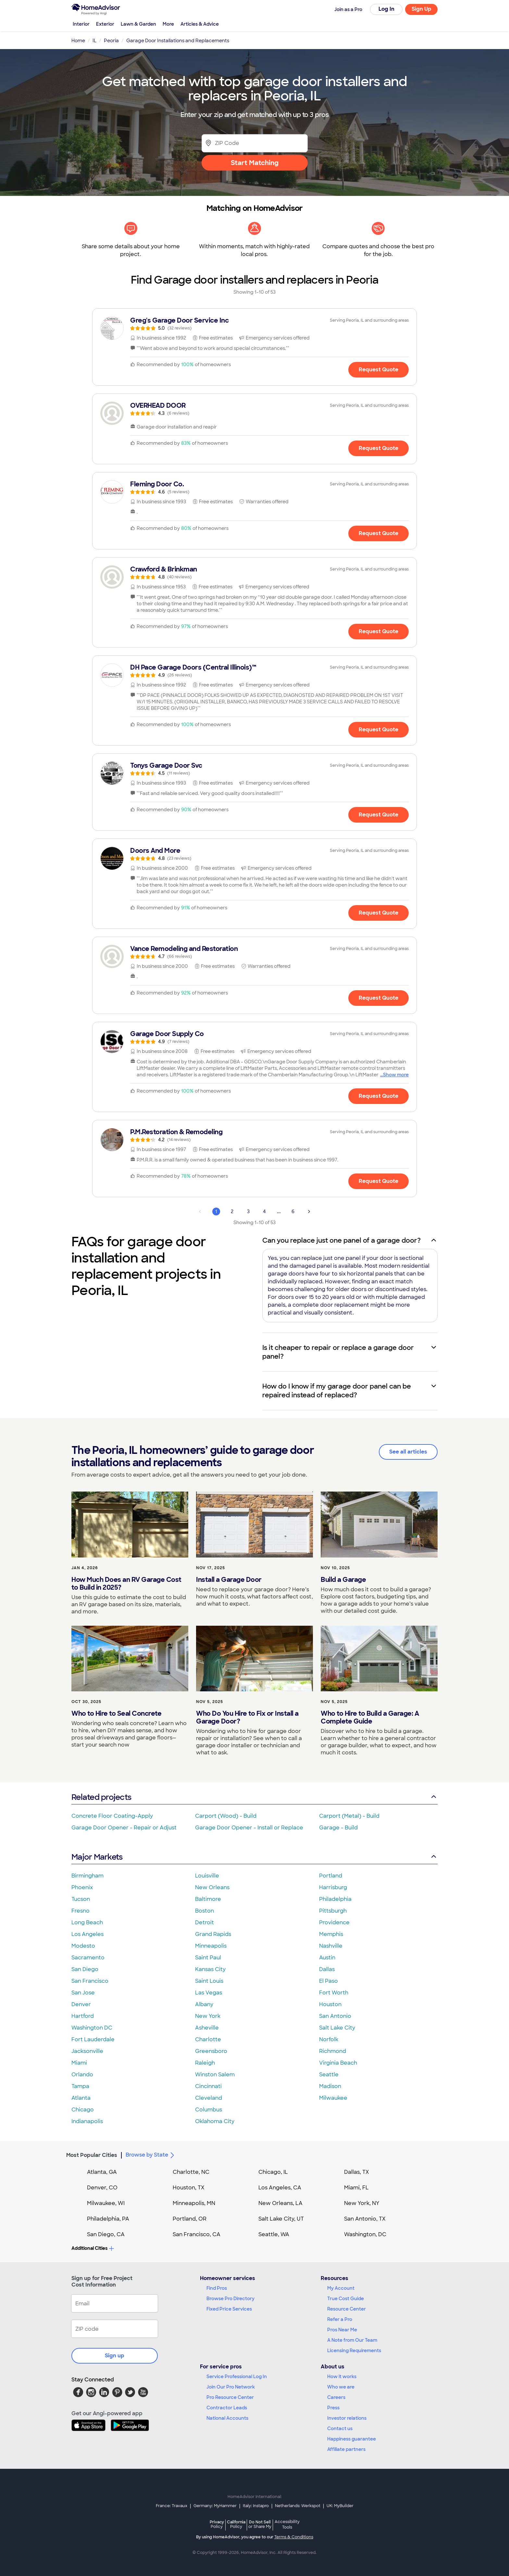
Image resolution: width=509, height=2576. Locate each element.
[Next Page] (309, 1211)
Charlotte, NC (191, 2172)
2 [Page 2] (232, 1211)
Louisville (207, 1875)
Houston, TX (189, 2187)
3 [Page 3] (248, 1211)
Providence (334, 1922)
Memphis (331, 1934)
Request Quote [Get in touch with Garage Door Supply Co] (378, 1096)
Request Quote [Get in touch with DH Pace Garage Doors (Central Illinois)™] (378, 729)
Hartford (82, 2016)
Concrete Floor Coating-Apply (112, 1816)
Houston (330, 2004)
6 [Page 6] (293, 1211)
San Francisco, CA (196, 2234)
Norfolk (328, 2039)
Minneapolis (211, 1945)
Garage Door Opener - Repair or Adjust (124, 1827)
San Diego (84, 1969)
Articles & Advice (199, 24)
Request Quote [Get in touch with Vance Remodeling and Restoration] (378, 997)
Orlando (82, 2074)
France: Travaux (171, 2505)
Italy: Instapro (256, 2505)
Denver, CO (102, 2187)
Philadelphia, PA (108, 2218)
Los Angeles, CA (279, 2187)
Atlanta (81, 2098)
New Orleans (212, 1887)
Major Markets (254, 1857)
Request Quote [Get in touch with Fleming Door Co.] (378, 533)
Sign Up (421, 9)
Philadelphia (335, 1899)
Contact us (340, 2428)
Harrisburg (333, 1887)
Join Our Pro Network (230, 2387)
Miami (79, 2062)
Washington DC (91, 2027)
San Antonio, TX (365, 2218)
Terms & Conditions (293, 2537)
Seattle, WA (273, 2234)
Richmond (332, 2051)
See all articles (408, 1451)
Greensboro (211, 2051)
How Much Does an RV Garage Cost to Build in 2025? (126, 1583)
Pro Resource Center (230, 2397)
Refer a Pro (339, 2319)
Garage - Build (338, 1827)
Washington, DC (365, 2234)
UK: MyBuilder (340, 2505)
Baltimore (208, 1899)
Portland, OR (189, 2218)
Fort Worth (333, 1992)
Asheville (207, 2027)
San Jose (83, 1992)
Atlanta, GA (102, 2172)
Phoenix (82, 1887)
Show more (396, 1075)
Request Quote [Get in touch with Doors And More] (378, 912)
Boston (204, 1910)
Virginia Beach (338, 2062)
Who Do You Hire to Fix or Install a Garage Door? (247, 1717)
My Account (340, 2288)
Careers (336, 2397)
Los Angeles (87, 1934)
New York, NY (361, 2203)
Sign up (114, 2355)
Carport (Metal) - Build (349, 1816)
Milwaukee (333, 2098)
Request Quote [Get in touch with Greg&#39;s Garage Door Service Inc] (378, 369)
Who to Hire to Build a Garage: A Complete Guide (370, 1717)
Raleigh (205, 2062)
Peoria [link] (111, 41)
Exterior (105, 24)
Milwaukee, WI (106, 2203)
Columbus (208, 2109)
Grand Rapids (213, 1934)
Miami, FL (356, 2187)
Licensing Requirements (354, 2350)
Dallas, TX (356, 2172)
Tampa (80, 2086)
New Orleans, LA (280, 2203)
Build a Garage (343, 1579)
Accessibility (287, 2525)
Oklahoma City (214, 2121)
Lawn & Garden (138, 24)
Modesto (83, 1945)
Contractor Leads (226, 2408)
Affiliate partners (346, 2449)
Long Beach (87, 1922)
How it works (341, 2376)
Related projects (254, 1797)
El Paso (328, 1981)
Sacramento (88, 1957)
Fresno (80, 1910)
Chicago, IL (273, 2172)
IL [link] (94, 41)
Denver (81, 2004)
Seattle (329, 2074)
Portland (330, 1875)
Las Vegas (208, 1992)
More (168, 24)
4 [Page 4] (264, 1211)
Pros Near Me (342, 2330)
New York (207, 2016)
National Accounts (227, 2418)
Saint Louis (209, 1981)
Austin (327, 1957)
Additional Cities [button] (92, 2248)
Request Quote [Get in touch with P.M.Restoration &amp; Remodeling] (378, 1181)
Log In (386, 9)
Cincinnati (208, 2086)
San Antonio (335, 2016)
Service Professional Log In (236, 2376)
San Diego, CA (106, 2234)
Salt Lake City (337, 2027)
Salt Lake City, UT (281, 2218)
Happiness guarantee (351, 2439)
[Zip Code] (254, 143)
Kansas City (210, 1969)
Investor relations (346, 2418)
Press (333, 2408)
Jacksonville (87, 2051)
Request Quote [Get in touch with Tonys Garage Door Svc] (378, 814)
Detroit (204, 1922)
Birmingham (87, 1875)
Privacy (217, 2524)
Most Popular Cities (91, 2155)
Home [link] (78, 41)
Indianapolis (87, 2121)
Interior (81, 24)
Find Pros (216, 2288)
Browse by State (151, 2155)
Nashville (330, 1945)
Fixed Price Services (229, 2309)
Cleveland (208, 2098)
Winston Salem (215, 2074)
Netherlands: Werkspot (297, 2505)
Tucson (80, 1899)
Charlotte (208, 2039)
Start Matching (255, 163)
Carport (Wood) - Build (225, 1816)
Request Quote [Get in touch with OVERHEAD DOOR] (378, 448)
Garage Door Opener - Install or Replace (249, 1827)
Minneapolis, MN (194, 2203)
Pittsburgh (333, 1910)
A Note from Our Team (352, 2340)
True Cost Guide (345, 2298)
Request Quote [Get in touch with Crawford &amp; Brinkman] (378, 631)
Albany (204, 2004)
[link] (254, 323)
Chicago (82, 2109)
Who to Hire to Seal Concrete (116, 1713)
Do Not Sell (259, 2524)
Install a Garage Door (229, 1579)
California (236, 2524)
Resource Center (346, 2309)
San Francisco (89, 1981)
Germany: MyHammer (215, 2505)
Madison (330, 2086)
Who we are (340, 2387)
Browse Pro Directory (230, 2298)
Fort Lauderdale (93, 2039)
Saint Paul (208, 1957)
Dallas (327, 1969)
